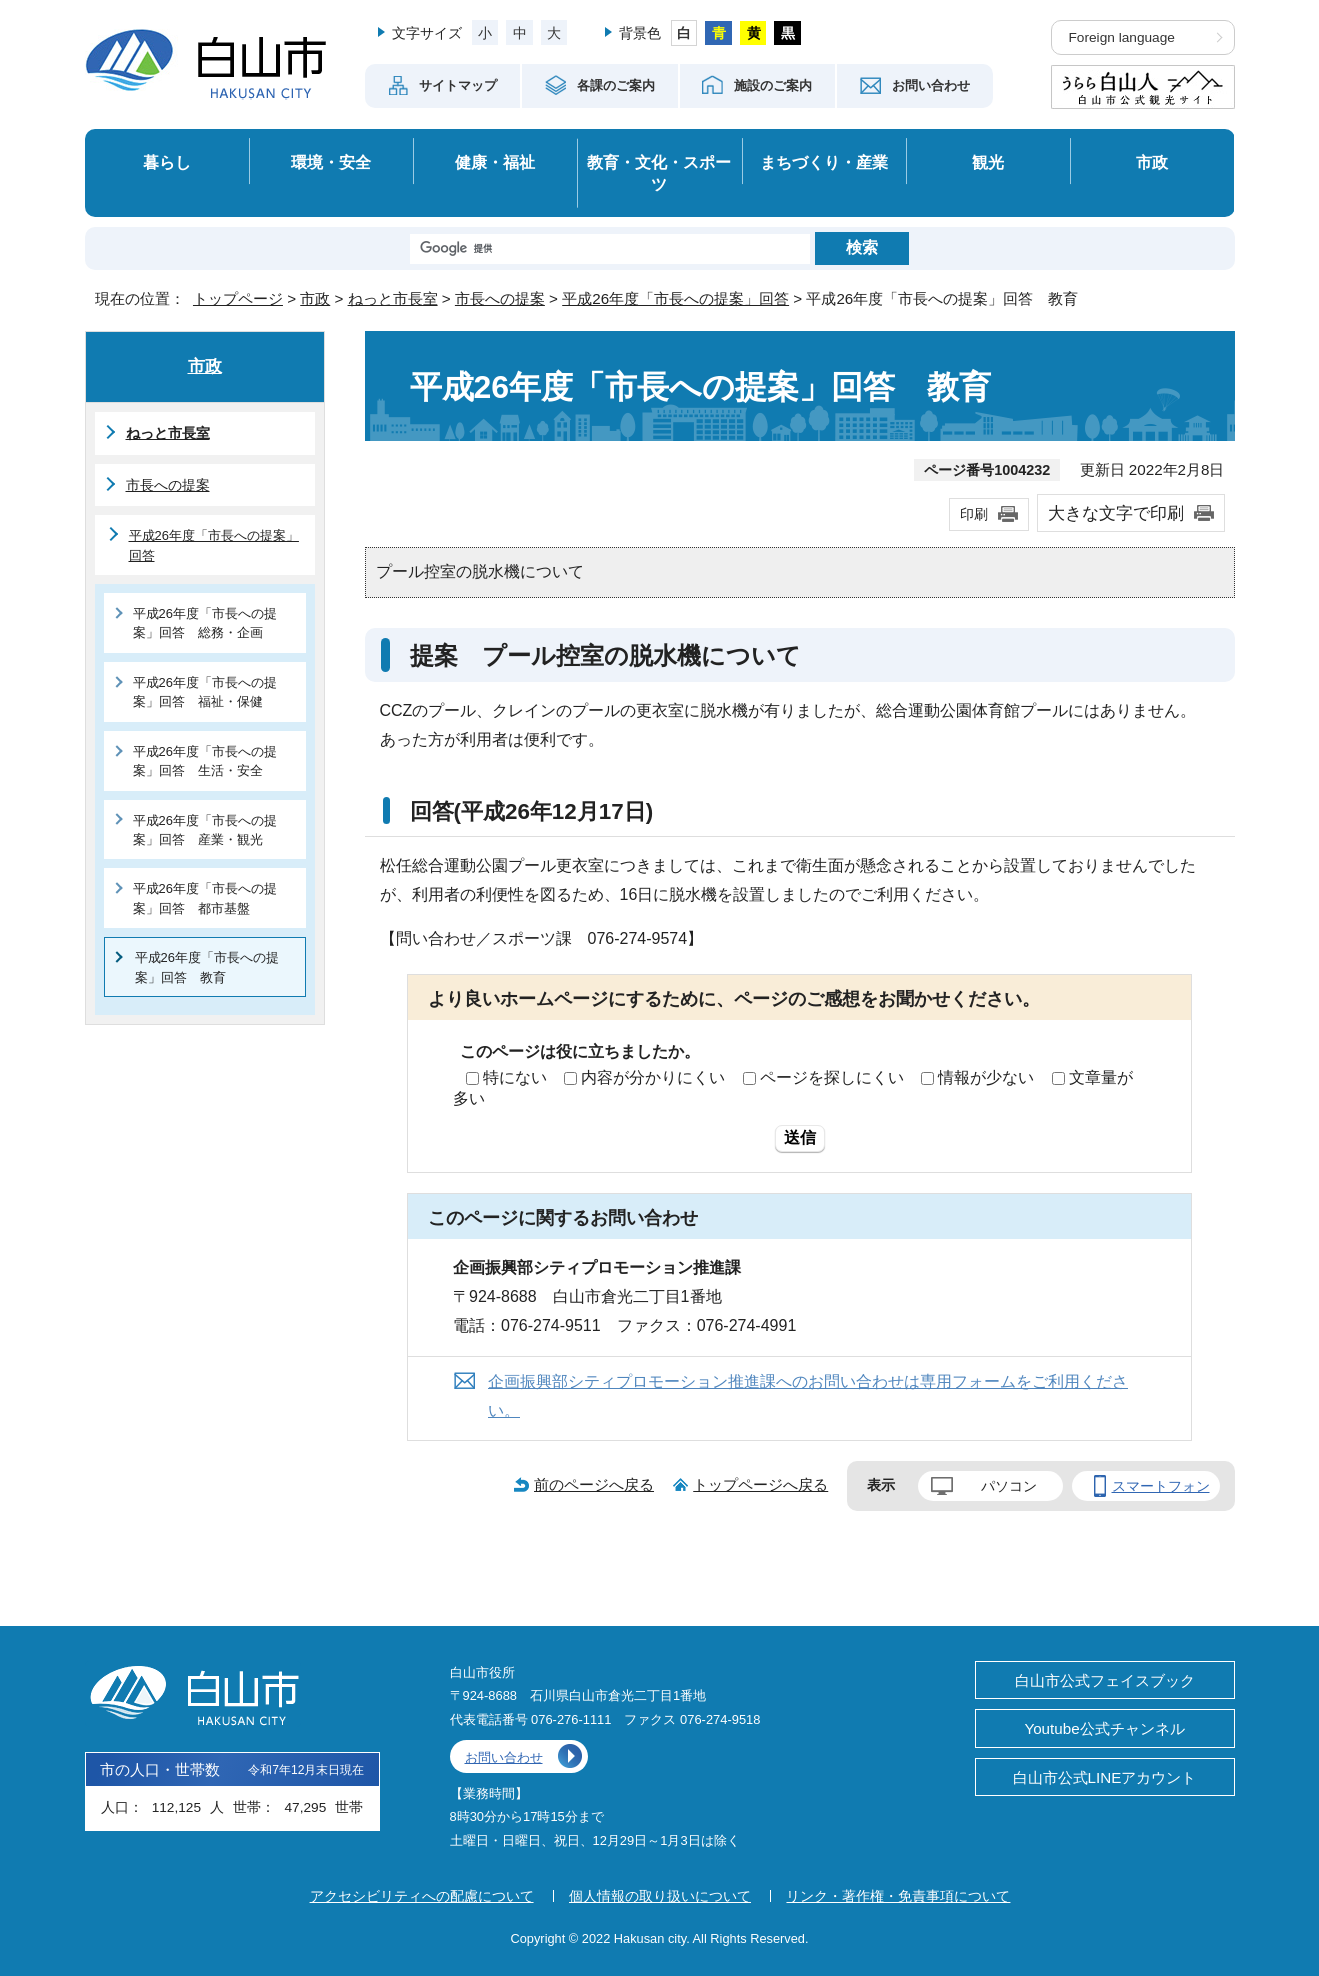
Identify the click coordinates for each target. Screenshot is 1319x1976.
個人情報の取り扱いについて (660, 1896)
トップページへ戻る (760, 1484)
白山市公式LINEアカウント (1105, 1777)
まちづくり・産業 (824, 162)
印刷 (974, 514)
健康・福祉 (495, 162)
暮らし (167, 162)
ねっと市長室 (393, 298)
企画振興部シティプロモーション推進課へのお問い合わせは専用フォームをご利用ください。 (808, 1396)
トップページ (238, 298)
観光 (988, 162)
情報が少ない (986, 1077)
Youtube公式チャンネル (1104, 1728)
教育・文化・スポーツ (659, 173)
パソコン (1009, 1486)
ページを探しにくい (832, 1077)
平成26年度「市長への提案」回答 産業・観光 (205, 830)
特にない (515, 1077)
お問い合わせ (504, 1757)
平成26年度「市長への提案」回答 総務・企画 (205, 623)
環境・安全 (331, 162)
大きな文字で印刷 (1116, 513)
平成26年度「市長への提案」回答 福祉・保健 (205, 692)
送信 (800, 1137)
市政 (1152, 162)
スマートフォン (1161, 1486)
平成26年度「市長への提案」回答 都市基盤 (205, 898)
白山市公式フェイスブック (1105, 1680)
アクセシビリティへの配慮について (422, 1896)
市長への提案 (500, 298)
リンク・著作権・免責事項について (898, 1896)
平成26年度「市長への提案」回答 (675, 298)
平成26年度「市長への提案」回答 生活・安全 (205, 761)
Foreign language (1122, 37)
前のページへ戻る (594, 1484)
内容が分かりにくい (653, 1077)
